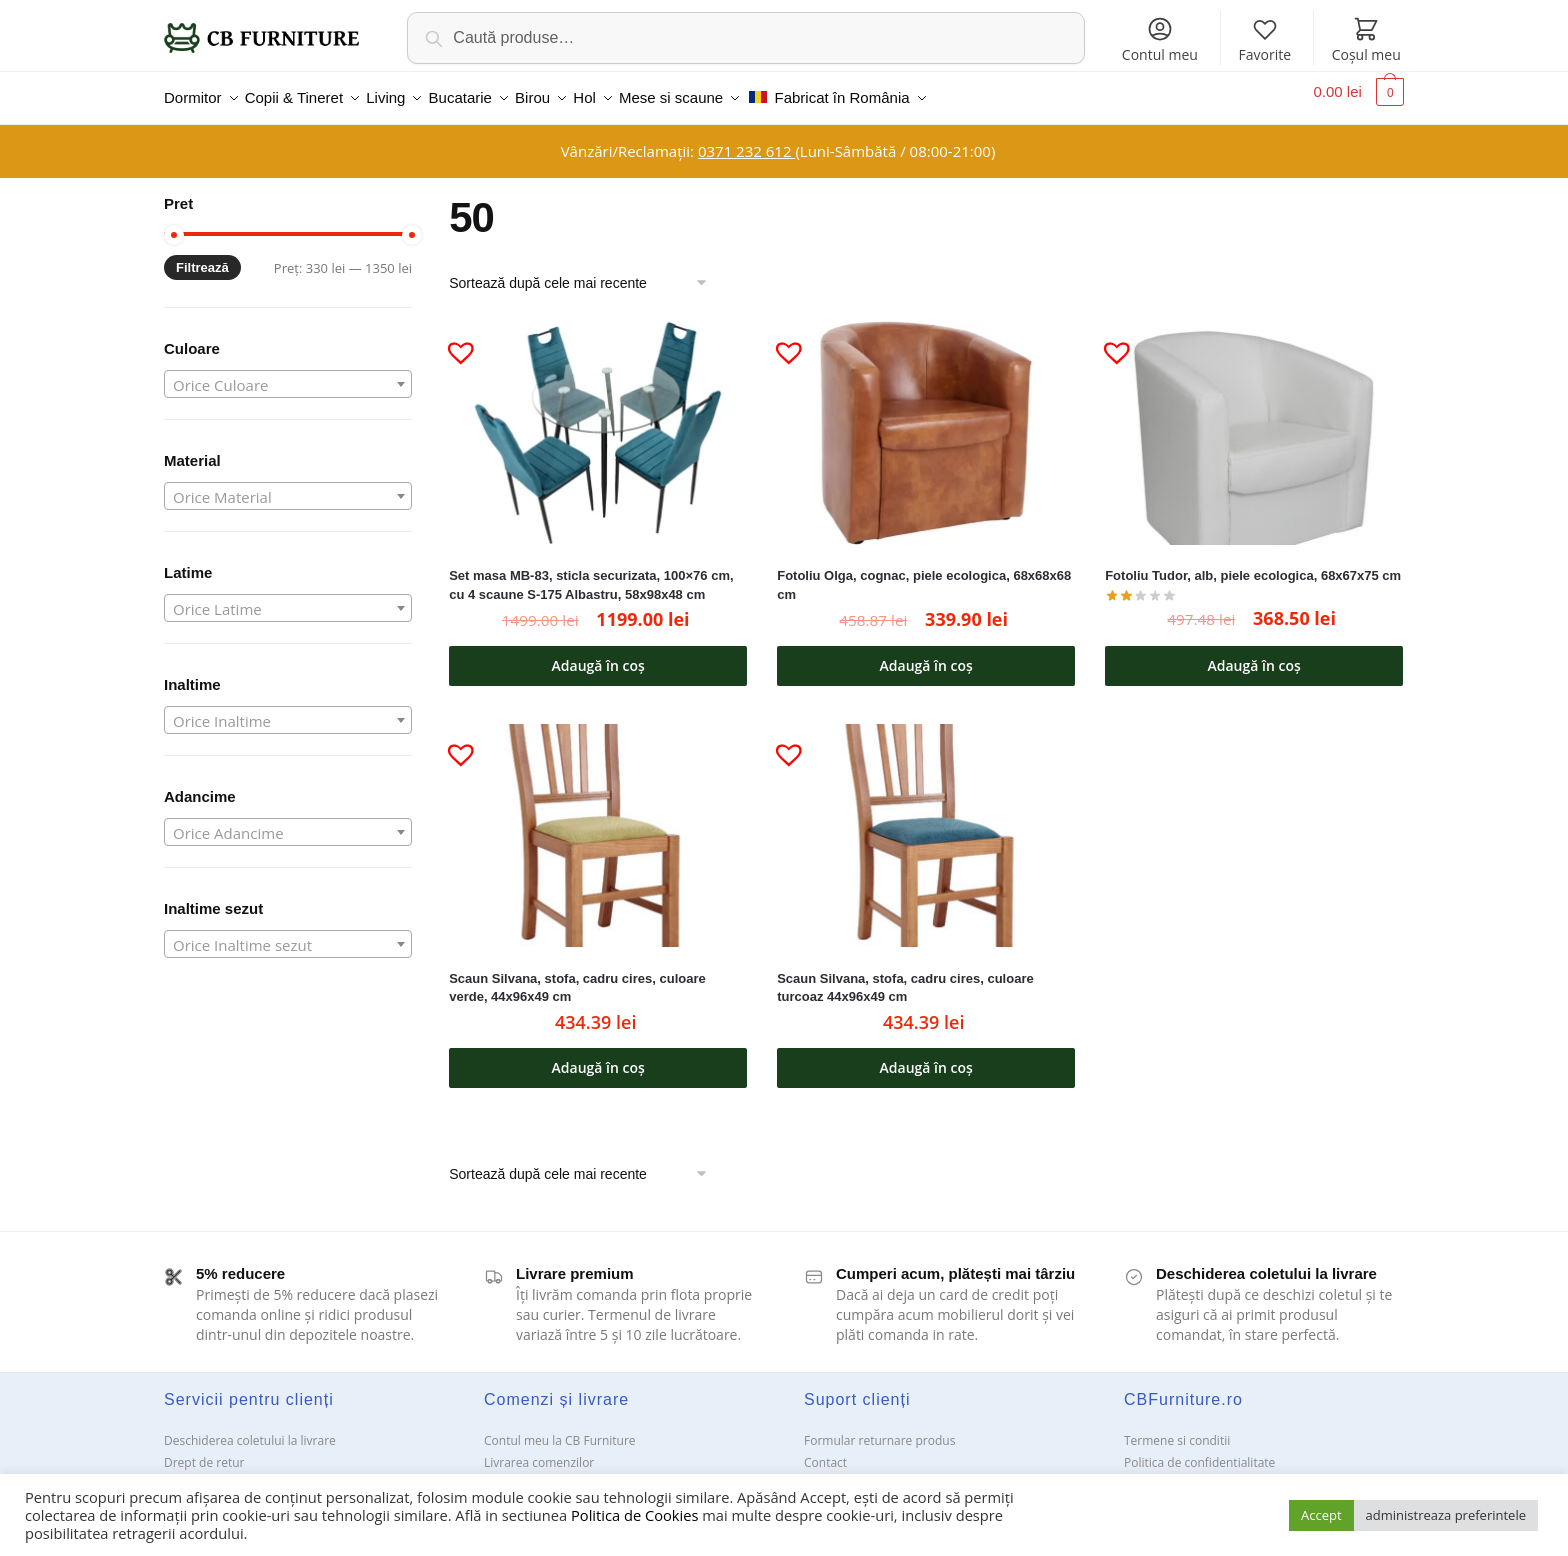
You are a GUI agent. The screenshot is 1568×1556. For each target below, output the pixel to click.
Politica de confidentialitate (1199, 1450)
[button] (453, 332)
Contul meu (1160, 39)
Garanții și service (213, 1472)
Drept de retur (204, 1450)
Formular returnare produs (879, 1428)
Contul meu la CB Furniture (560, 1428)
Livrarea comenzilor (539, 1450)
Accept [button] (1321, 1515)
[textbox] (288, 373)
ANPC (819, 1472)
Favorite (1264, 39)
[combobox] (288, 372)
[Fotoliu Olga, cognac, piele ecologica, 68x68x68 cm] (926, 420)
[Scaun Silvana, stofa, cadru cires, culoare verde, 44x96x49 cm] (598, 823)
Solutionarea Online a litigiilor (1206, 1472)
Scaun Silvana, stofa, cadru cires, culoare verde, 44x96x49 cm (577, 976)
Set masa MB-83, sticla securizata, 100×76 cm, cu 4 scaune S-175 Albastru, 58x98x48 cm (591, 573)
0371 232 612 (746, 139)
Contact (825, 1450)
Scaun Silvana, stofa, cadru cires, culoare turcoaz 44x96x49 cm (905, 976)
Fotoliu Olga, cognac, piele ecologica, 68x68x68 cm (924, 573)
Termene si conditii (1177, 1428)
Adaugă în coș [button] (598, 653)
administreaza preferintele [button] (1446, 1515)
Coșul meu (1366, 39)
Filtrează (202, 255)
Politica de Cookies (634, 1515)
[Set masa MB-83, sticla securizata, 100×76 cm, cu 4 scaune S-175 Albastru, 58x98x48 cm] (598, 420)
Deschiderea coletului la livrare (250, 1428)
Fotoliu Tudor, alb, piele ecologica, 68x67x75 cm (1253, 563)
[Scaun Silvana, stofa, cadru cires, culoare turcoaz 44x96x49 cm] (926, 823)
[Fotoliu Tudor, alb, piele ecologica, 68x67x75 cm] (1254, 420)
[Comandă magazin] (585, 271)
